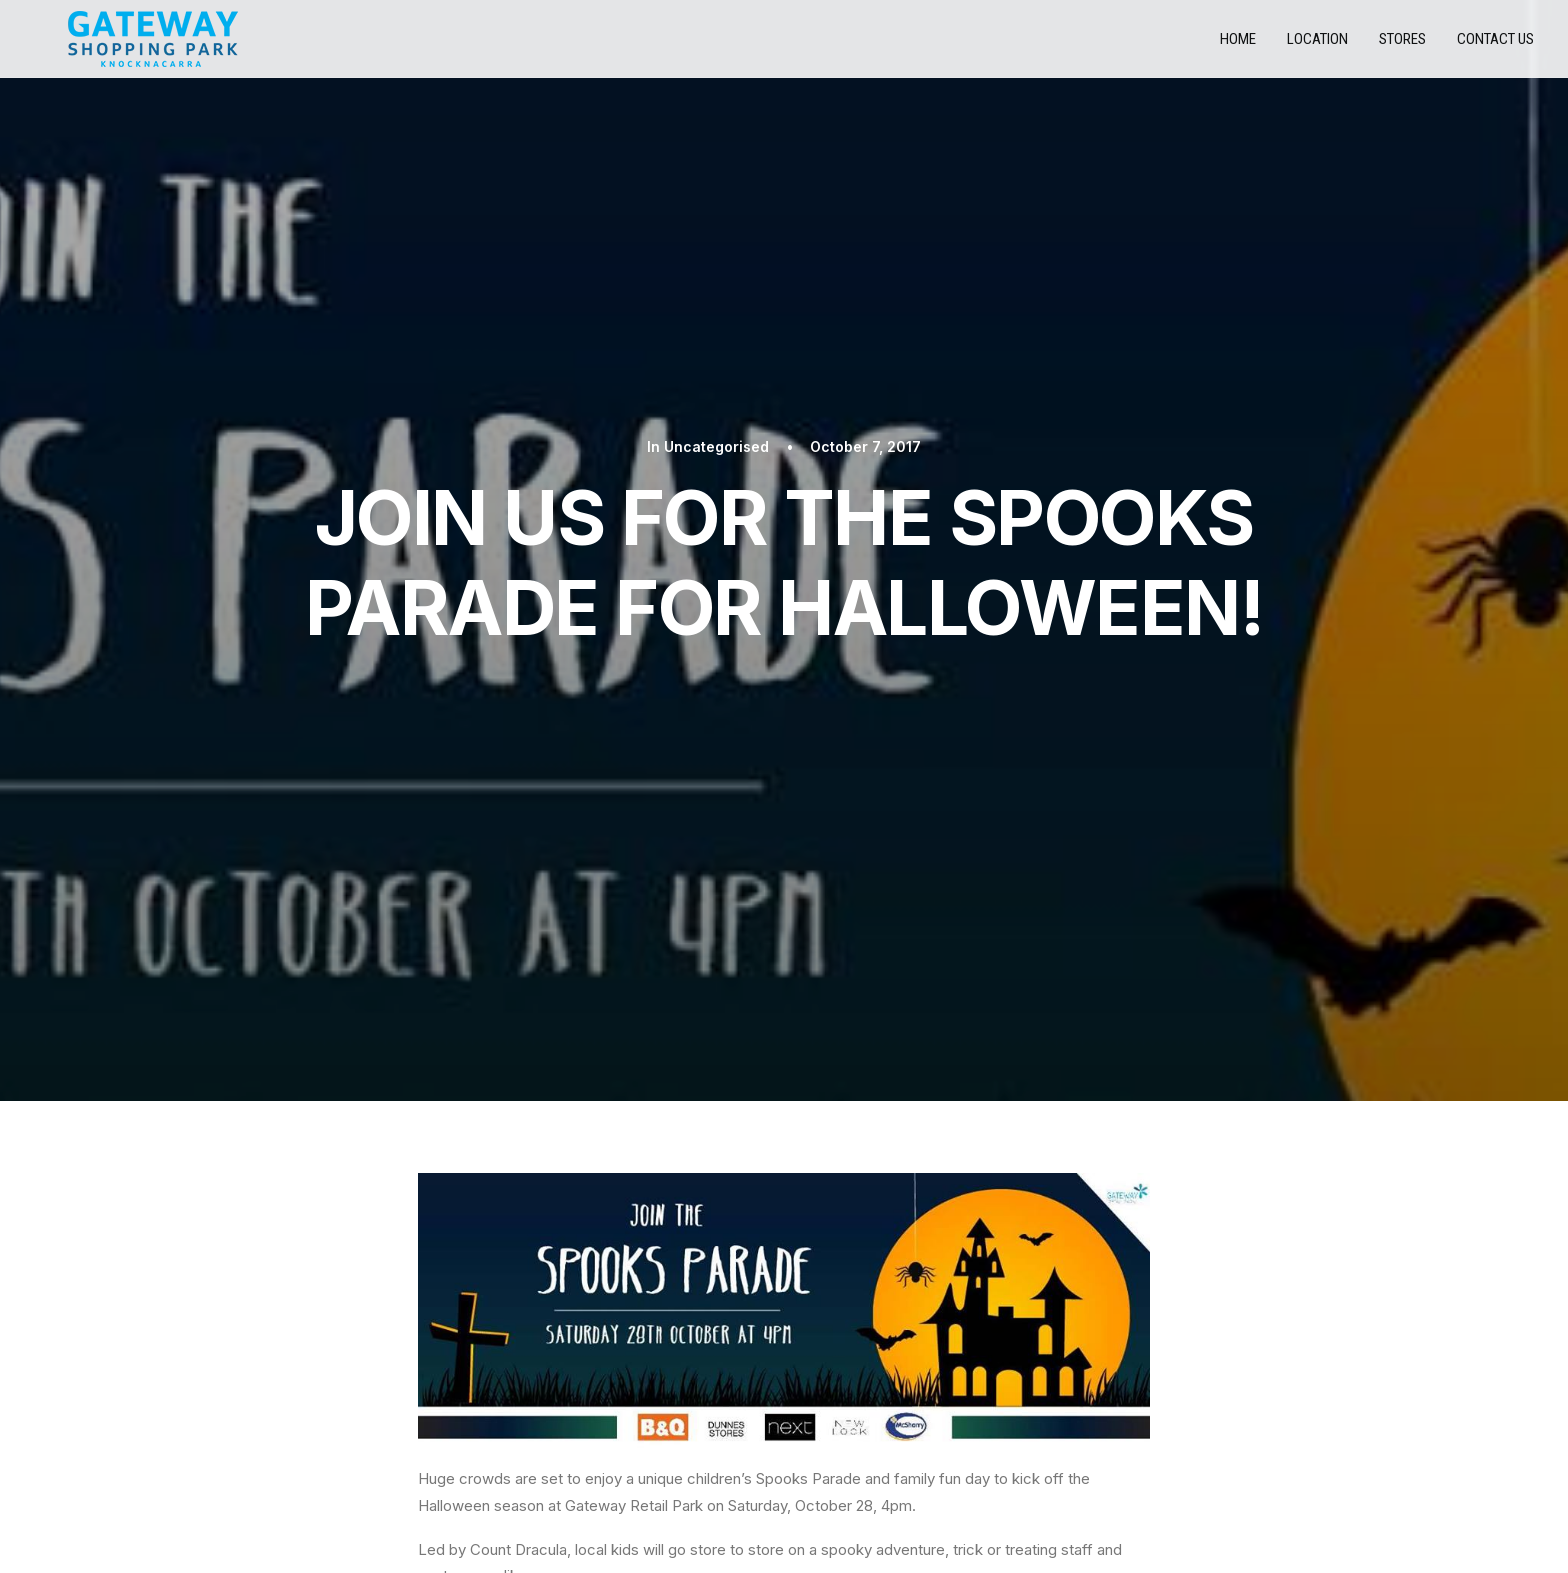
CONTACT (284, 1447)
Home (1238, 46)
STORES (275, 1415)
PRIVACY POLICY (304, 1384)
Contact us (1495, 46)
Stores (1402, 46)
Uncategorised (716, 147)
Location (1317, 46)
